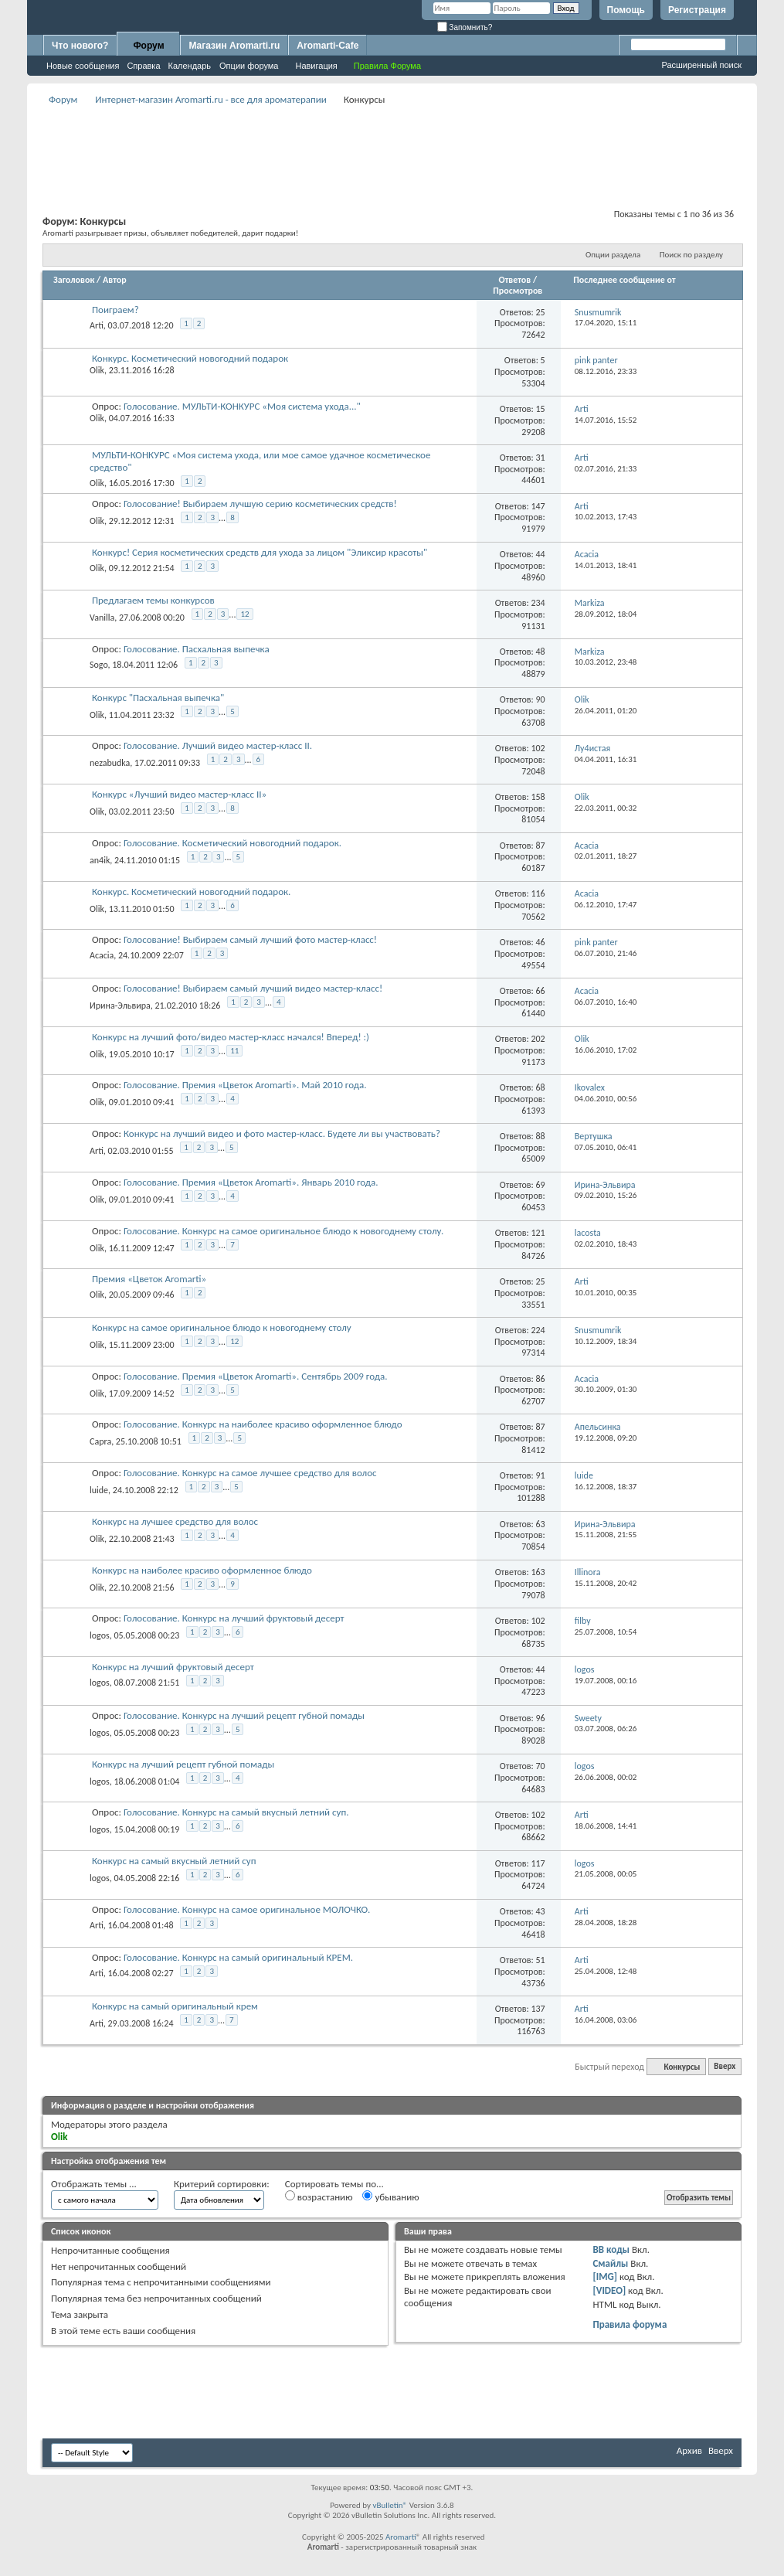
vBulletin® (389, 2505)
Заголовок (73, 279)
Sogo (99, 664)
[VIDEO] (609, 2290)
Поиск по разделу (691, 255)
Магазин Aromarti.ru (234, 45)
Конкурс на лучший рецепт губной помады (183, 1764)
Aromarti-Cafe (327, 45)
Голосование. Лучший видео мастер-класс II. (218, 745)
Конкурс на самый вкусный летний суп (174, 1860)
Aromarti (400, 2537)
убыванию (390, 2196)
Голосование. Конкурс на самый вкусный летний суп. (236, 1812)
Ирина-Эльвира (120, 1005)
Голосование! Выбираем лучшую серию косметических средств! (260, 503)
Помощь (626, 10)
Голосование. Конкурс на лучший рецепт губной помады (244, 1715)
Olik (97, 370)
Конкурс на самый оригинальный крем (175, 2006)
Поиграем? (115, 309)
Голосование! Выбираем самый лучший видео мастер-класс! (253, 988)
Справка (143, 65)
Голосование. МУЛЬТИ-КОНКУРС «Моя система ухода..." (242, 406)
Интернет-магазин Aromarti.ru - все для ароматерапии (211, 99)
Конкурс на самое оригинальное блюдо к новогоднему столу (221, 1327)
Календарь (190, 65)
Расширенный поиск (701, 65)
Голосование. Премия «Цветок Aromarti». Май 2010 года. (245, 1085)
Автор (115, 279)
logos (100, 1635)
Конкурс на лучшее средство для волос (175, 1521)
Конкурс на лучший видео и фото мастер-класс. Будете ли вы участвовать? (282, 1133)
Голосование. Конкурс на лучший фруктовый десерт (234, 1618)
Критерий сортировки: (222, 2184)
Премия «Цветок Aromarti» (149, 1279)
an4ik (100, 860)
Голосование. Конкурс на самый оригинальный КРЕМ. (238, 1957)
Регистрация (697, 10)
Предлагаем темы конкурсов (153, 600)
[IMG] (604, 2276)
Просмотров (517, 290)
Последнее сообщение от (624, 279)
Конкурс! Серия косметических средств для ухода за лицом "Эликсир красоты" (259, 552)
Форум (148, 45)
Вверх (724, 2067)
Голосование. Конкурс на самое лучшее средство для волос (250, 1473)
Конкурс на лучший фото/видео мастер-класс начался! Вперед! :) (230, 1037)
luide (99, 1490)
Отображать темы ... (94, 2184)
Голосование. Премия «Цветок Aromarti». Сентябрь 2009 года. (256, 1376)
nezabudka (110, 762)
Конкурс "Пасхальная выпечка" (158, 697)
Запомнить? (465, 27)
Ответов (515, 279)
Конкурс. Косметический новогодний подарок (190, 358)
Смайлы (610, 2263)
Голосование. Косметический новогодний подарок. (232, 843)
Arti (97, 325)
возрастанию (319, 2196)
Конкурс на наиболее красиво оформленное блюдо (202, 1570)
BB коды (611, 2249)
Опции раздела (612, 255)
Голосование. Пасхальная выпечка (197, 649)
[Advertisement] (392, 144)
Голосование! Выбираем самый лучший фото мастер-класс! (250, 939)
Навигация (316, 65)
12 (244, 614)
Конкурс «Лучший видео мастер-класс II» (179, 794)
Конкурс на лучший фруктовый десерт (173, 1667)
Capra (100, 1441)
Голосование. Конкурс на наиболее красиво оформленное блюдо (263, 1424)
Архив (689, 2450)
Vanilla (102, 617)
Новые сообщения (82, 65)
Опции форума (248, 65)
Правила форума (629, 2324)
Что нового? (80, 45)
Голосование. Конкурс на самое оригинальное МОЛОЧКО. (247, 1909)
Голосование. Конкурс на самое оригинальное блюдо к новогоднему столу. (283, 1231)
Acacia (102, 955)
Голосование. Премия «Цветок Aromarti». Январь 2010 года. (251, 1182)
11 (234, 1051)
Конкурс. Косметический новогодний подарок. (191, 891)
